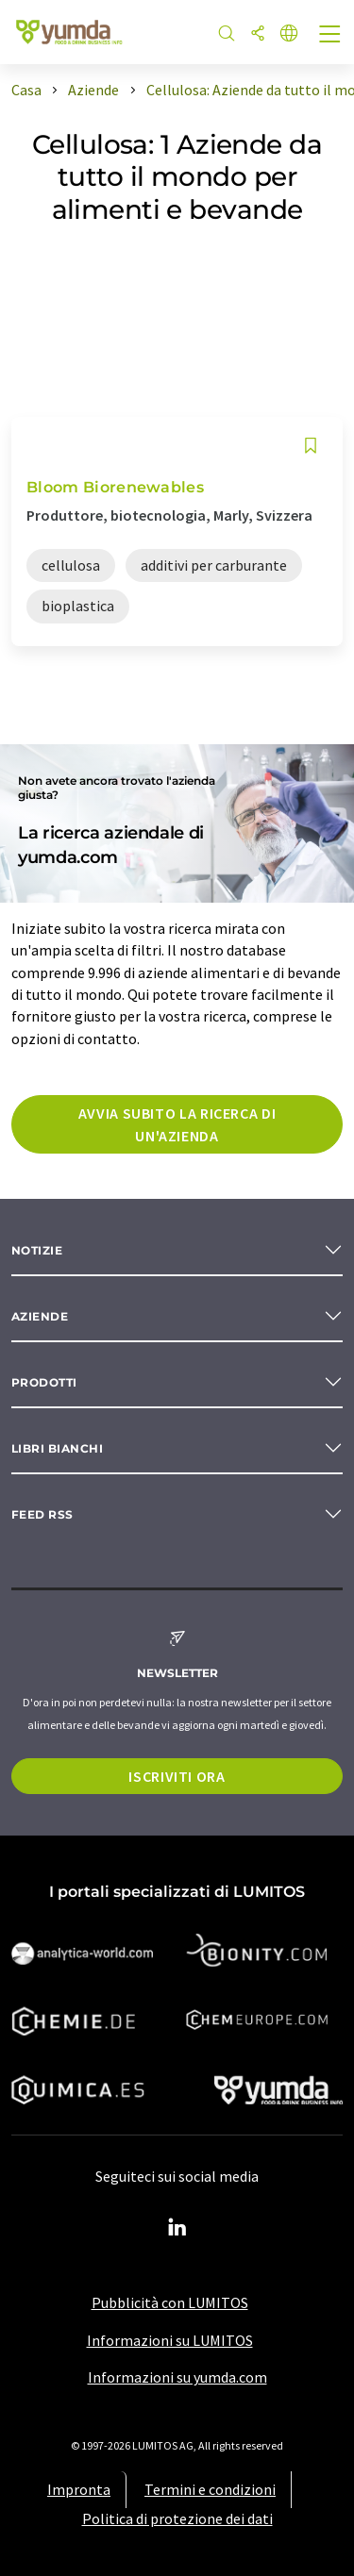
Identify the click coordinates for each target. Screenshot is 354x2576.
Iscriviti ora (176, 1776)
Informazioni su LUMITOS (170, 2340)
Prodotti (44, 1382)
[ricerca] (226, 34)
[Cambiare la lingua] (289, 34)
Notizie (36, 1250)
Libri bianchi (57, 1448)
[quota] (257, 34)
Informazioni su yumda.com (177, 2377)
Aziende (39, 1316)
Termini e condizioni (210, 2489)
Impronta (78, 2489)
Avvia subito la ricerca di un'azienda (177, 1124)
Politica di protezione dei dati (177, 2518)
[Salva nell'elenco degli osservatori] (311, 445)
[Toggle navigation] (330, 36)
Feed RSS (42, 1514)
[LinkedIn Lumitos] (177, 2228)
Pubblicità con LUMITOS (170, 2302)
